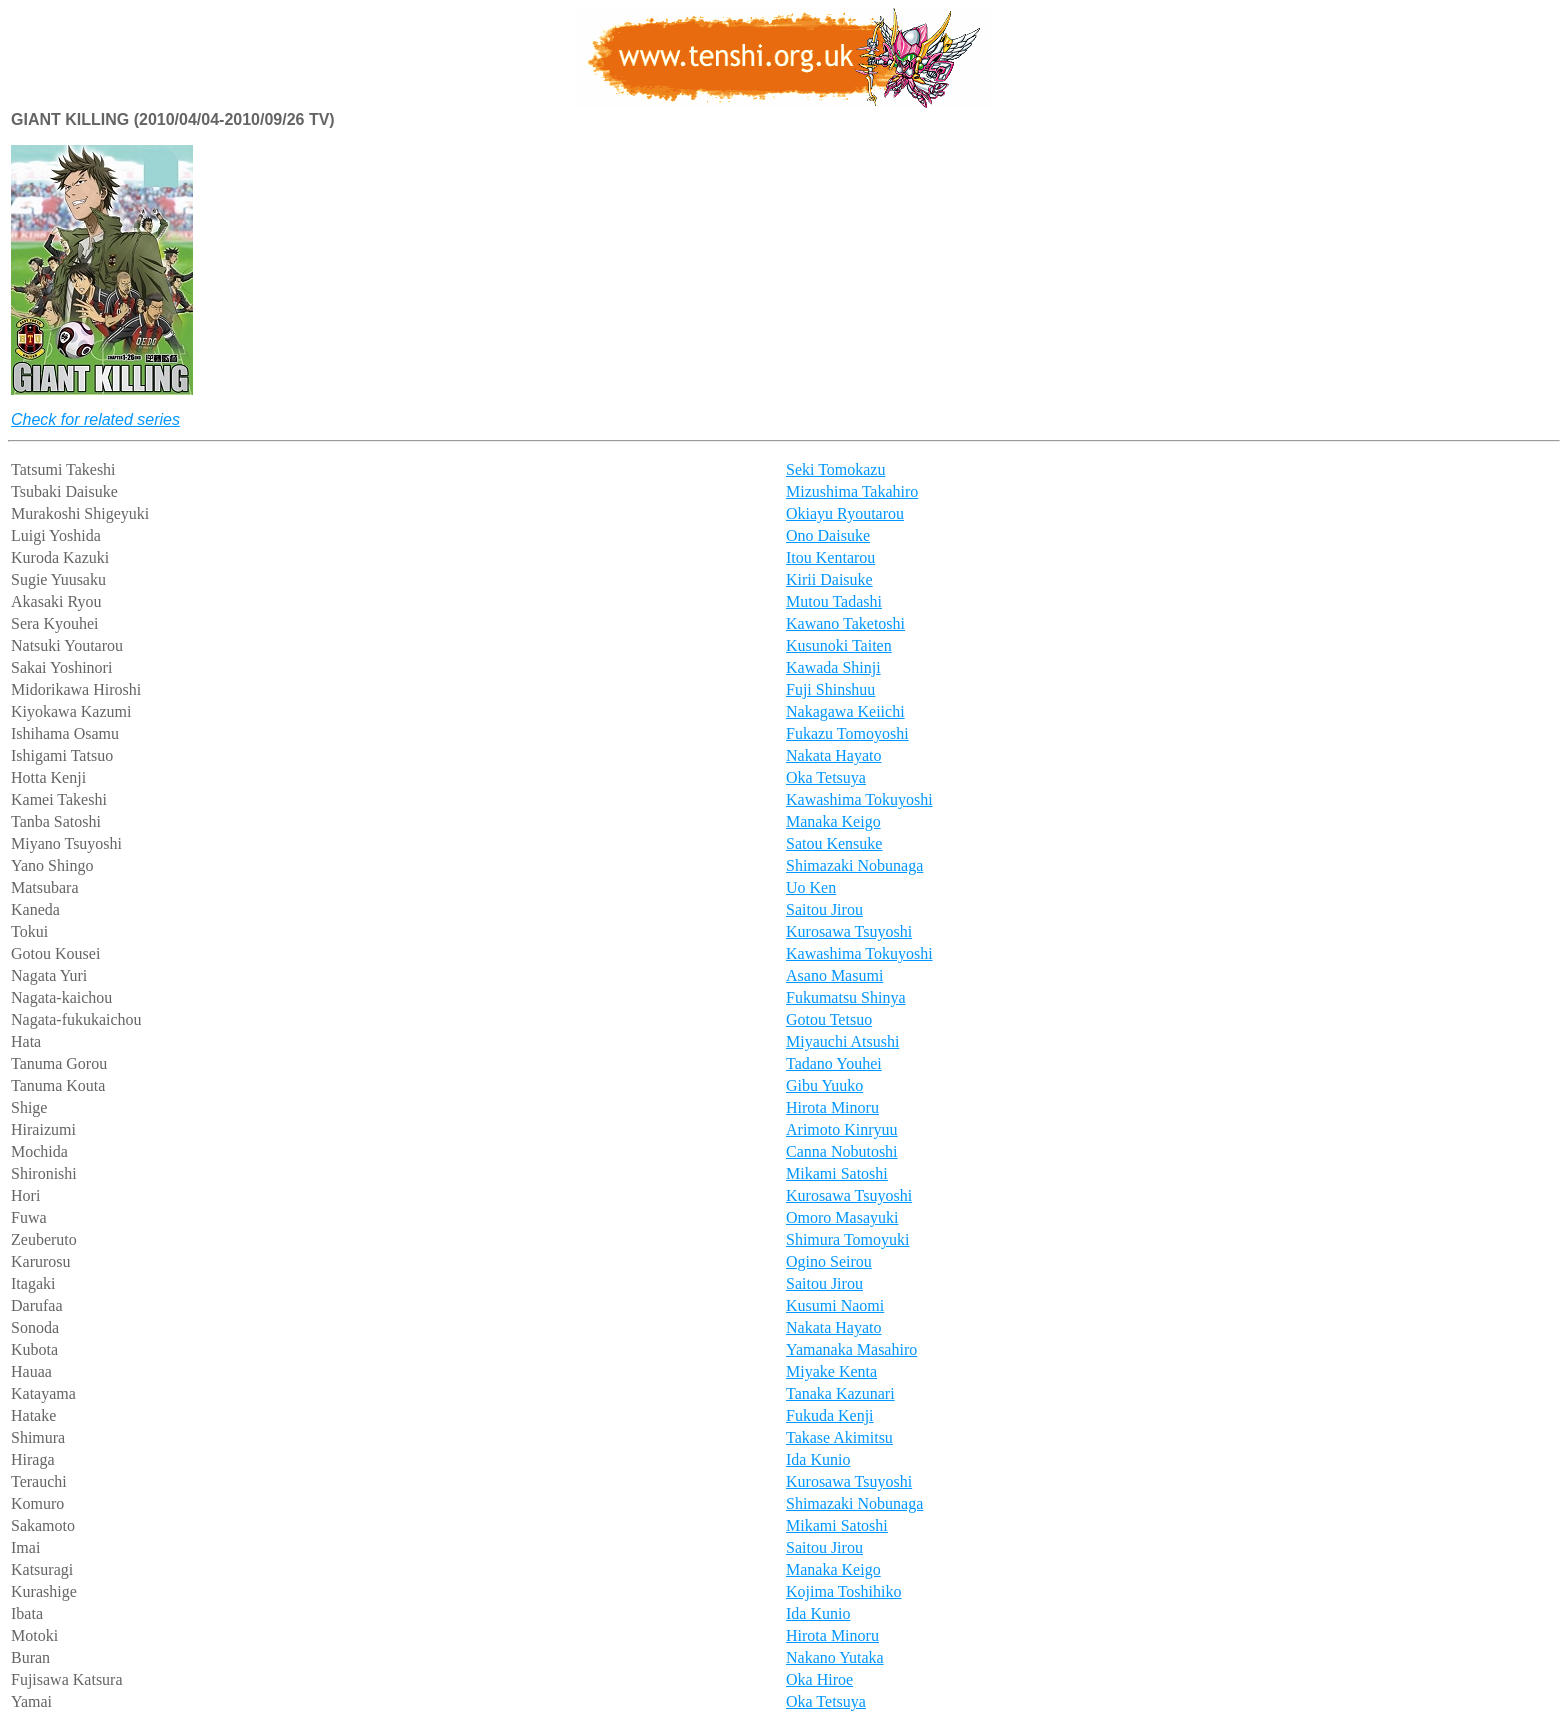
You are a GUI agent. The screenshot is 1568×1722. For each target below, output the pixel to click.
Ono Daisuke (828, 535)
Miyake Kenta (831, 1371)
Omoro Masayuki (842, 1217)
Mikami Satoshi (837, 1173)
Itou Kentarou (830, 557)
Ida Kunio (818, 1459)
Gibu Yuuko (824, 1085)
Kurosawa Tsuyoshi (849, 931)
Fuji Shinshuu (830, 689)
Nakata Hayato (834, 755)
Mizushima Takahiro (852, 491)
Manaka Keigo (833, 821)
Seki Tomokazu (835, 469)
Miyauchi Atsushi (842, 1041)
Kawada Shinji (833, 667)
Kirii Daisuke (829, 579)
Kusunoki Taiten (839, 645)
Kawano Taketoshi (845, 623)
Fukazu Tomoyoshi (847, 733)
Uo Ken (811, 887)
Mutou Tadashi (834, 601)
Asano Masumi (834, 975)
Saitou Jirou (824, 909)
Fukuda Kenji (830, 1415)
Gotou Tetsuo (829, 1019)
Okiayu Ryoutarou (845, 513)
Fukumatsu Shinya (846, 997)
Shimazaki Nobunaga (854, 865)
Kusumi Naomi (835, 1305)
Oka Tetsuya (826, 777)
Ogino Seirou (829, 1261)
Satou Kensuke (834, 843)
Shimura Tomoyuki (847, 1239)
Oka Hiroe (819, 1679)
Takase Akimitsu (839, 1437)
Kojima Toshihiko (843, 1591)
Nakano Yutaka (835, 1657)
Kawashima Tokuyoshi (859, 799)
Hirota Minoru (832, 1107)
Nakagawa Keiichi (845, 711)
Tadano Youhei (834, 1063)
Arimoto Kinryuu (842, 1129)
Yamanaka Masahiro (851, 1349)
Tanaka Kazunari (840, 1393)
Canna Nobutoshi (842, 1151)
